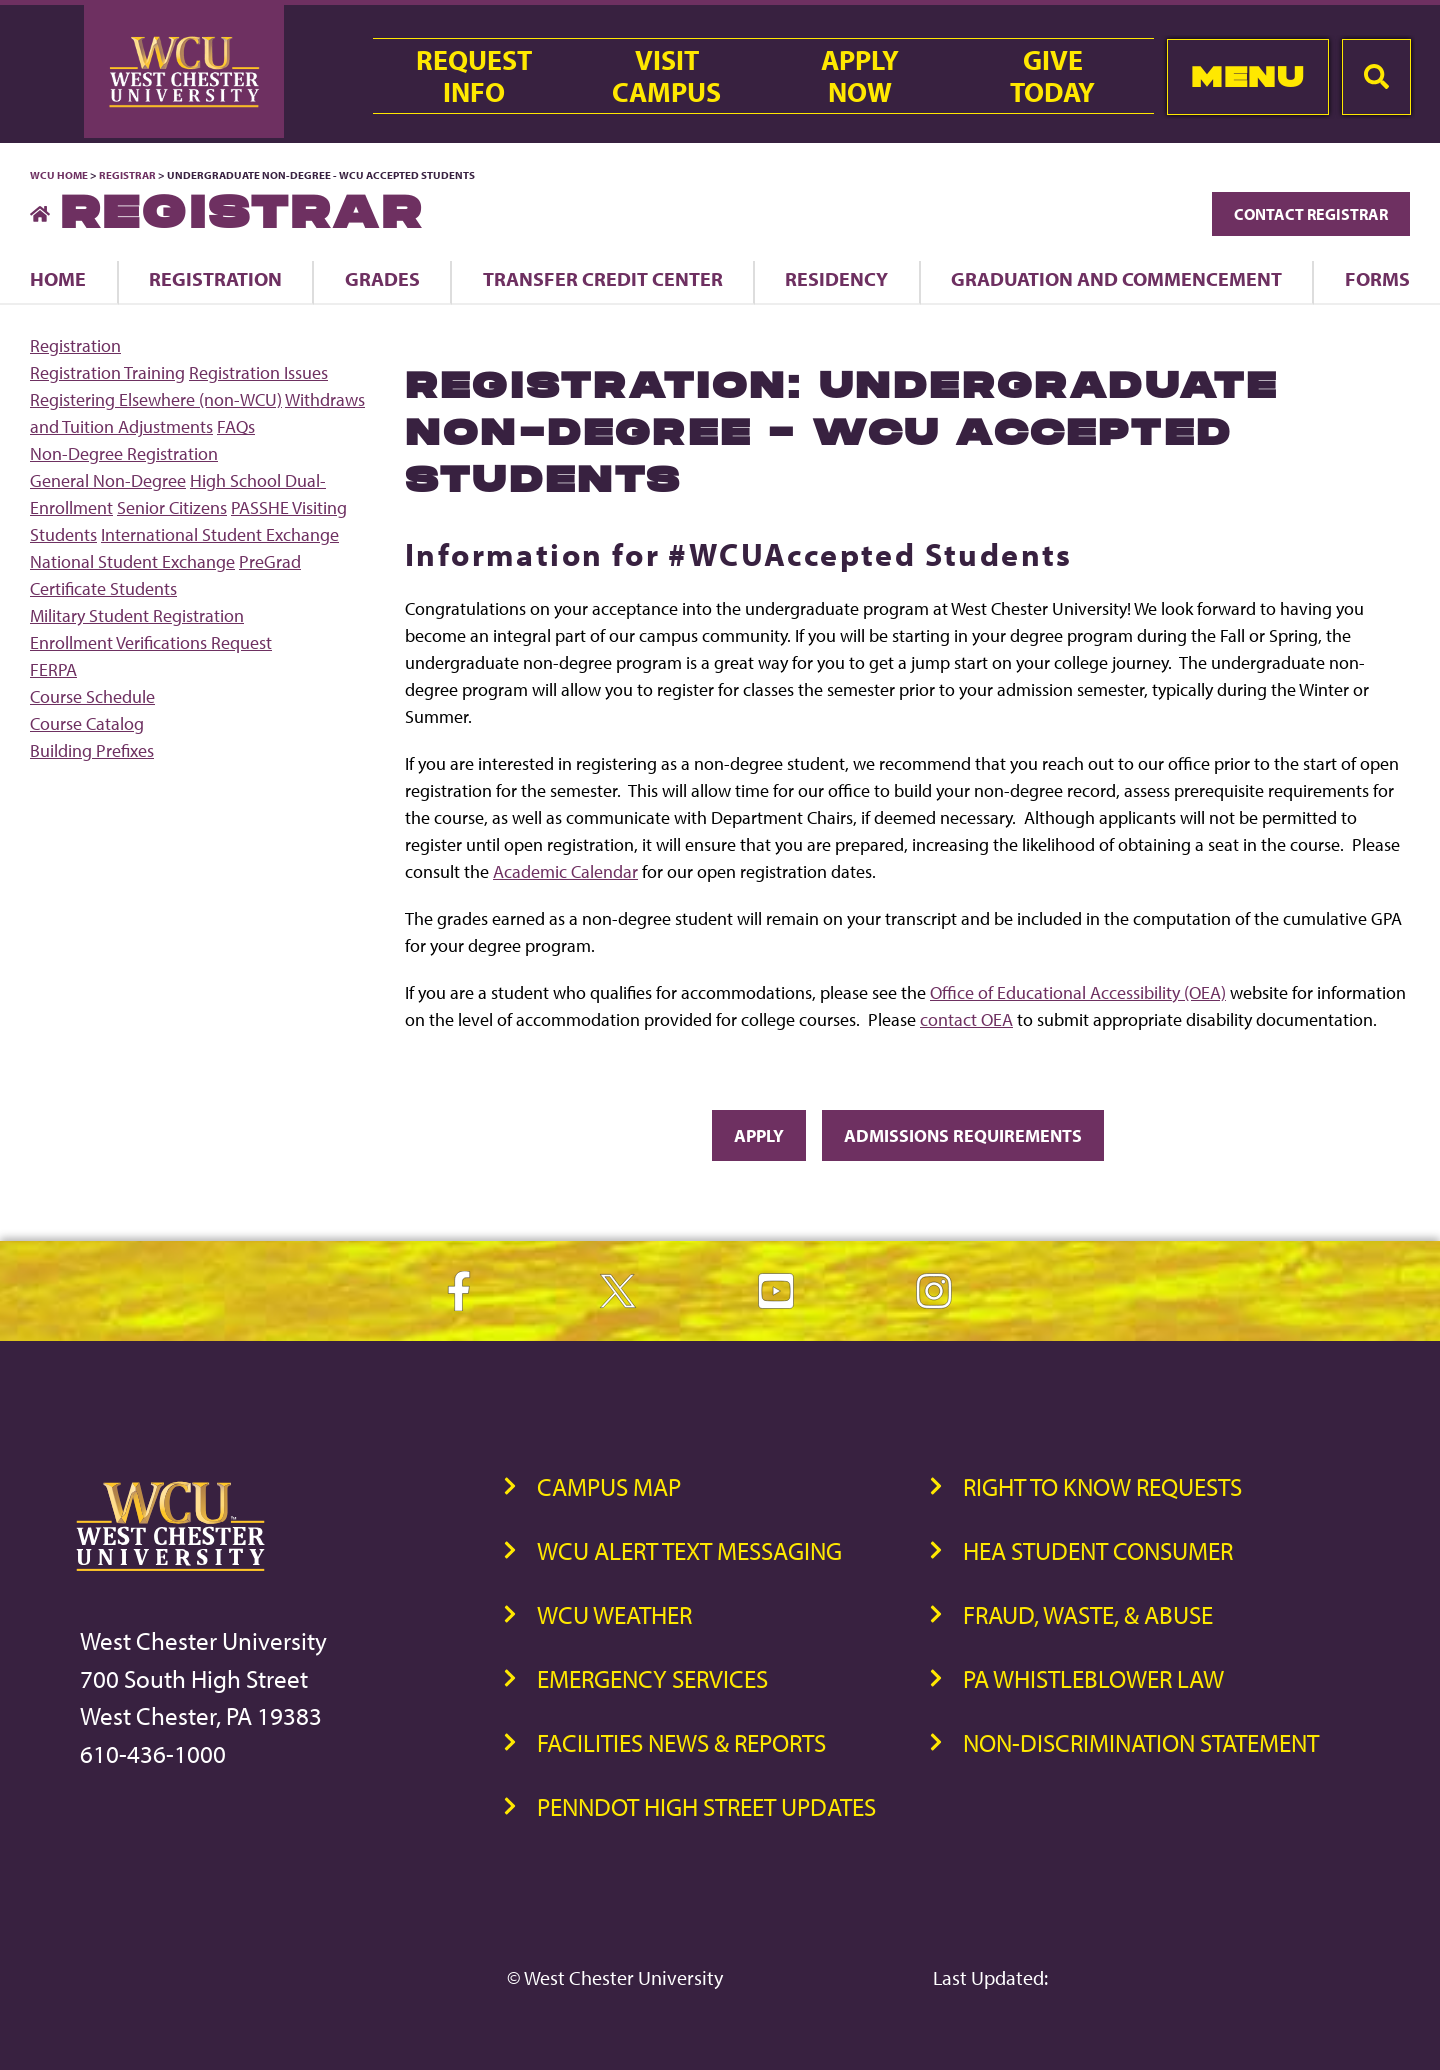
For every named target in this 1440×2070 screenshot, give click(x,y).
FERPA (53, 669)
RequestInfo (474, 76)
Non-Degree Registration (124, 453)
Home (58, 278)
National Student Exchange (132, 561)
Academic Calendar (565, 871)
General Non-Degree (108, 480)
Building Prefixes (92, 750)
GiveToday (1052, 76)
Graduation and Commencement (1116, 278)
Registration (215, 278)
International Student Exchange (220, 534)
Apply (759, 1135)
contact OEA (966, 1019)
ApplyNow (860, 76)
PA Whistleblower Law (1093, 1678)
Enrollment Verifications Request (151, 642)
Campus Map (609, 1486)
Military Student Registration (137, 615)
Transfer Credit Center (603, 278)
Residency (836, 278)
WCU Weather (614, 1614)
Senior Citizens (172, 507)
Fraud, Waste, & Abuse (1088, 1614)
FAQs (236, 426)
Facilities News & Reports (681, 1742)
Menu (1247, 76)
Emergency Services (652, 1678)
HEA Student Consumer (1098, 1550)
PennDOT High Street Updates (706, 1806)
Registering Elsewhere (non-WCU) (156, 399)
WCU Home (59, 175)
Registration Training (107, 372)
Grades (382, 278)
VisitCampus (666, 76)
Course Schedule (92, 696)
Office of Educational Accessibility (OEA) (1078, 992)
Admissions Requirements (963, 1135)
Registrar (127, 175)
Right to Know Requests (1102, 1486)
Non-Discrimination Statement (1141, 1742)
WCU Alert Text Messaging (689, 1550)
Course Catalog (87, 723)
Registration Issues (258, 372)
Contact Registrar (1311, 214)
